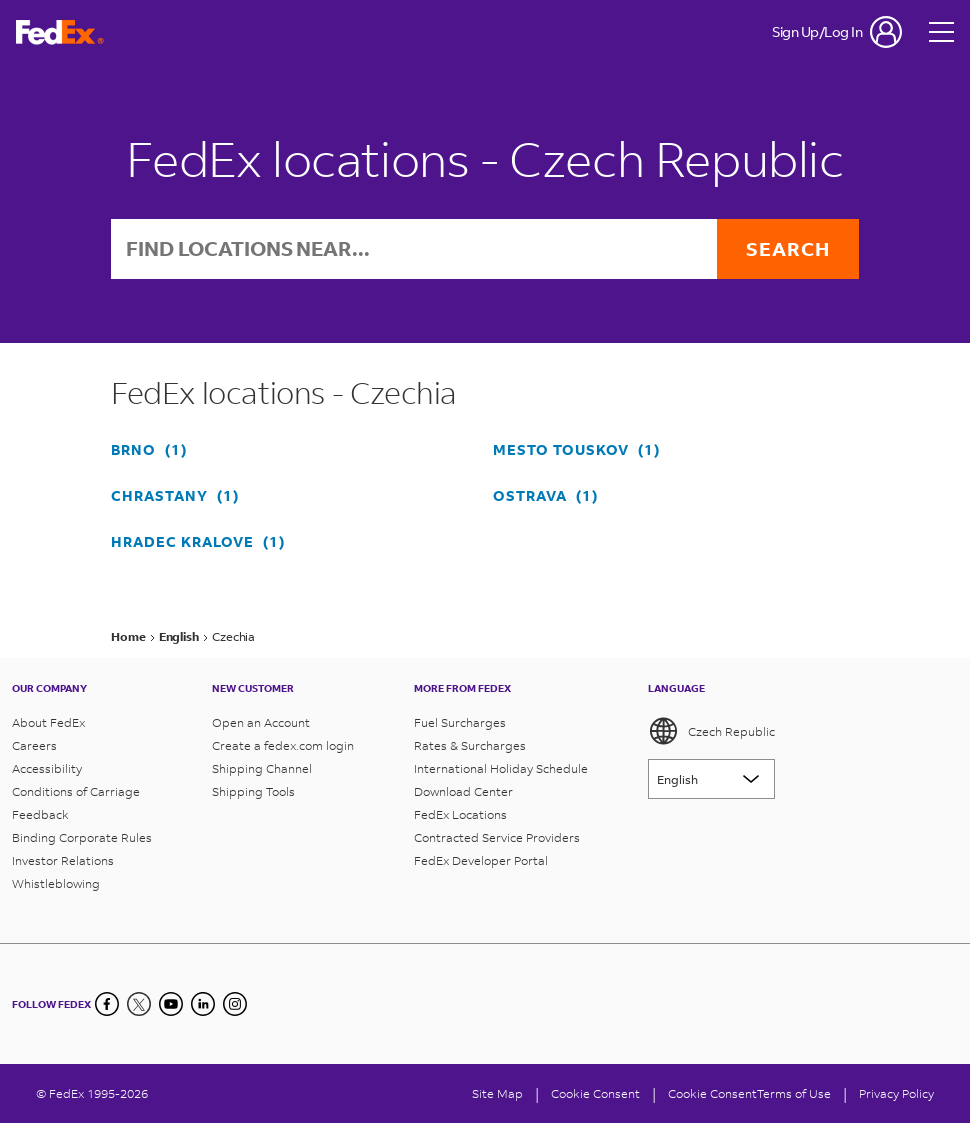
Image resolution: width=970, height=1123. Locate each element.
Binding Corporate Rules (82, 837)
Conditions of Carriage (76, 791)
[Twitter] (139, 1004)
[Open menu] (942, 32)
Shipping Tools (253, 791)
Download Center (463, 791)
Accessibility (47, 768)
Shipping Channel (262, 768)
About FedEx (48, 722)
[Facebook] (107, 1004)
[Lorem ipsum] (711, 779)
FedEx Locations (460, 814)
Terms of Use (794, 1093)
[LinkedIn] (203, 1004)
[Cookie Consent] (595, 1093)
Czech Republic (711, 731)
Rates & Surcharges (470, 745)
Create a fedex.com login (283, 745)
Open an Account (261, 722)
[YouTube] (171, 1004)
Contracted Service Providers (497, 837)
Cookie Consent (712, 1093)
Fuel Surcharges (460, 722)
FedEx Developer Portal (481, 860)
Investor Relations (63, 860)
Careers (34, 745)
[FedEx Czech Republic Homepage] (60, 32)
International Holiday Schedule (501, 768)
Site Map (497, 1093)
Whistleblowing (56, 883)
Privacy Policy (896, 1093)
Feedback (40, 814)
